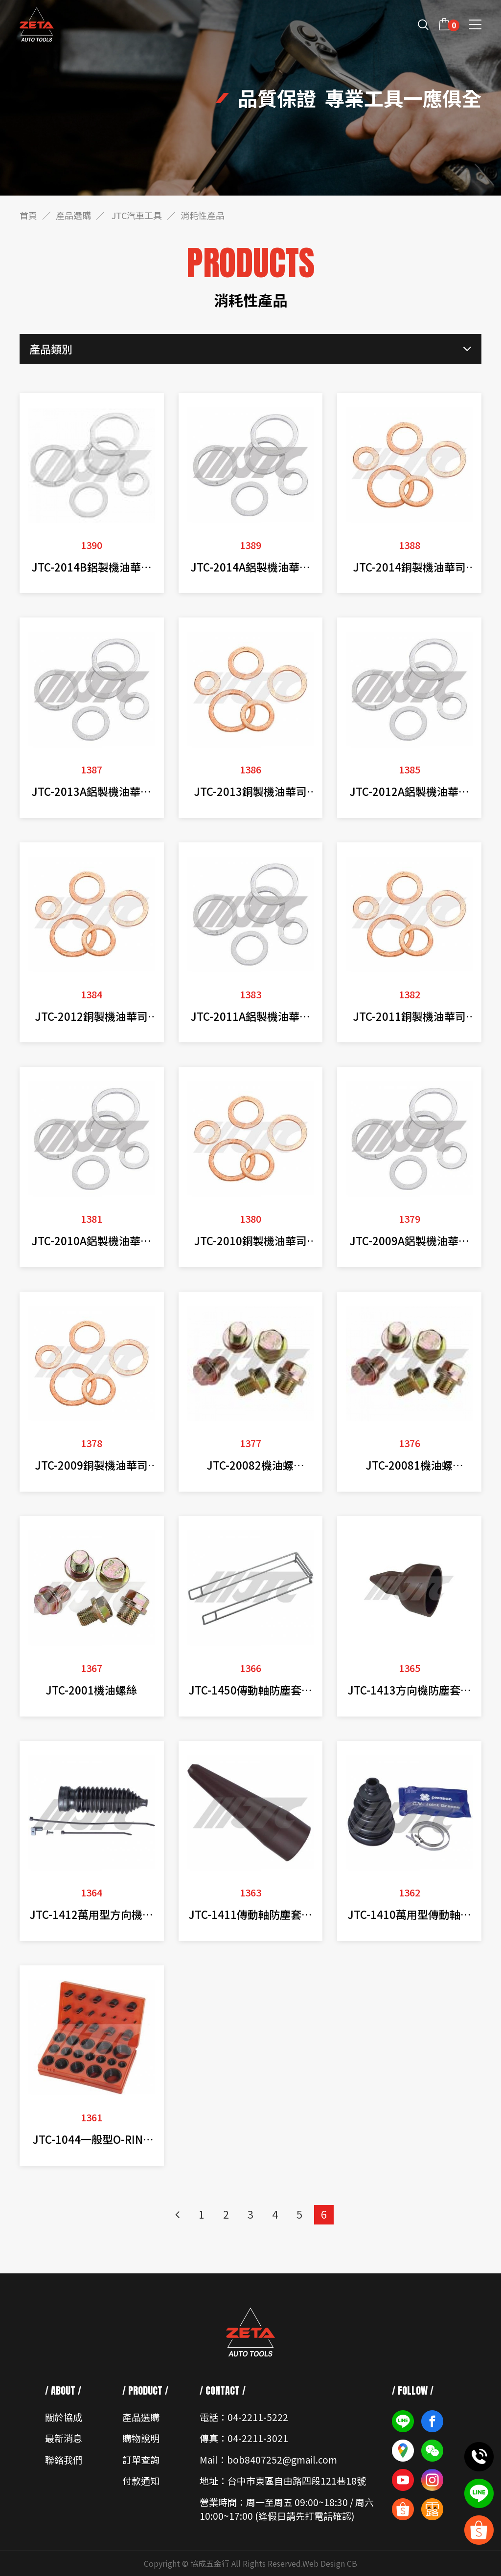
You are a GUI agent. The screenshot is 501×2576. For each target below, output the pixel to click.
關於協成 (63, 2416)
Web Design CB (329, 2563)
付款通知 (140, 2480)
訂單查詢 (140, 2459)
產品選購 (73, 215)
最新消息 (63, 2437)
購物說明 (140, 2437)
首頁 (28, 215)
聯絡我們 (63, 2459)
